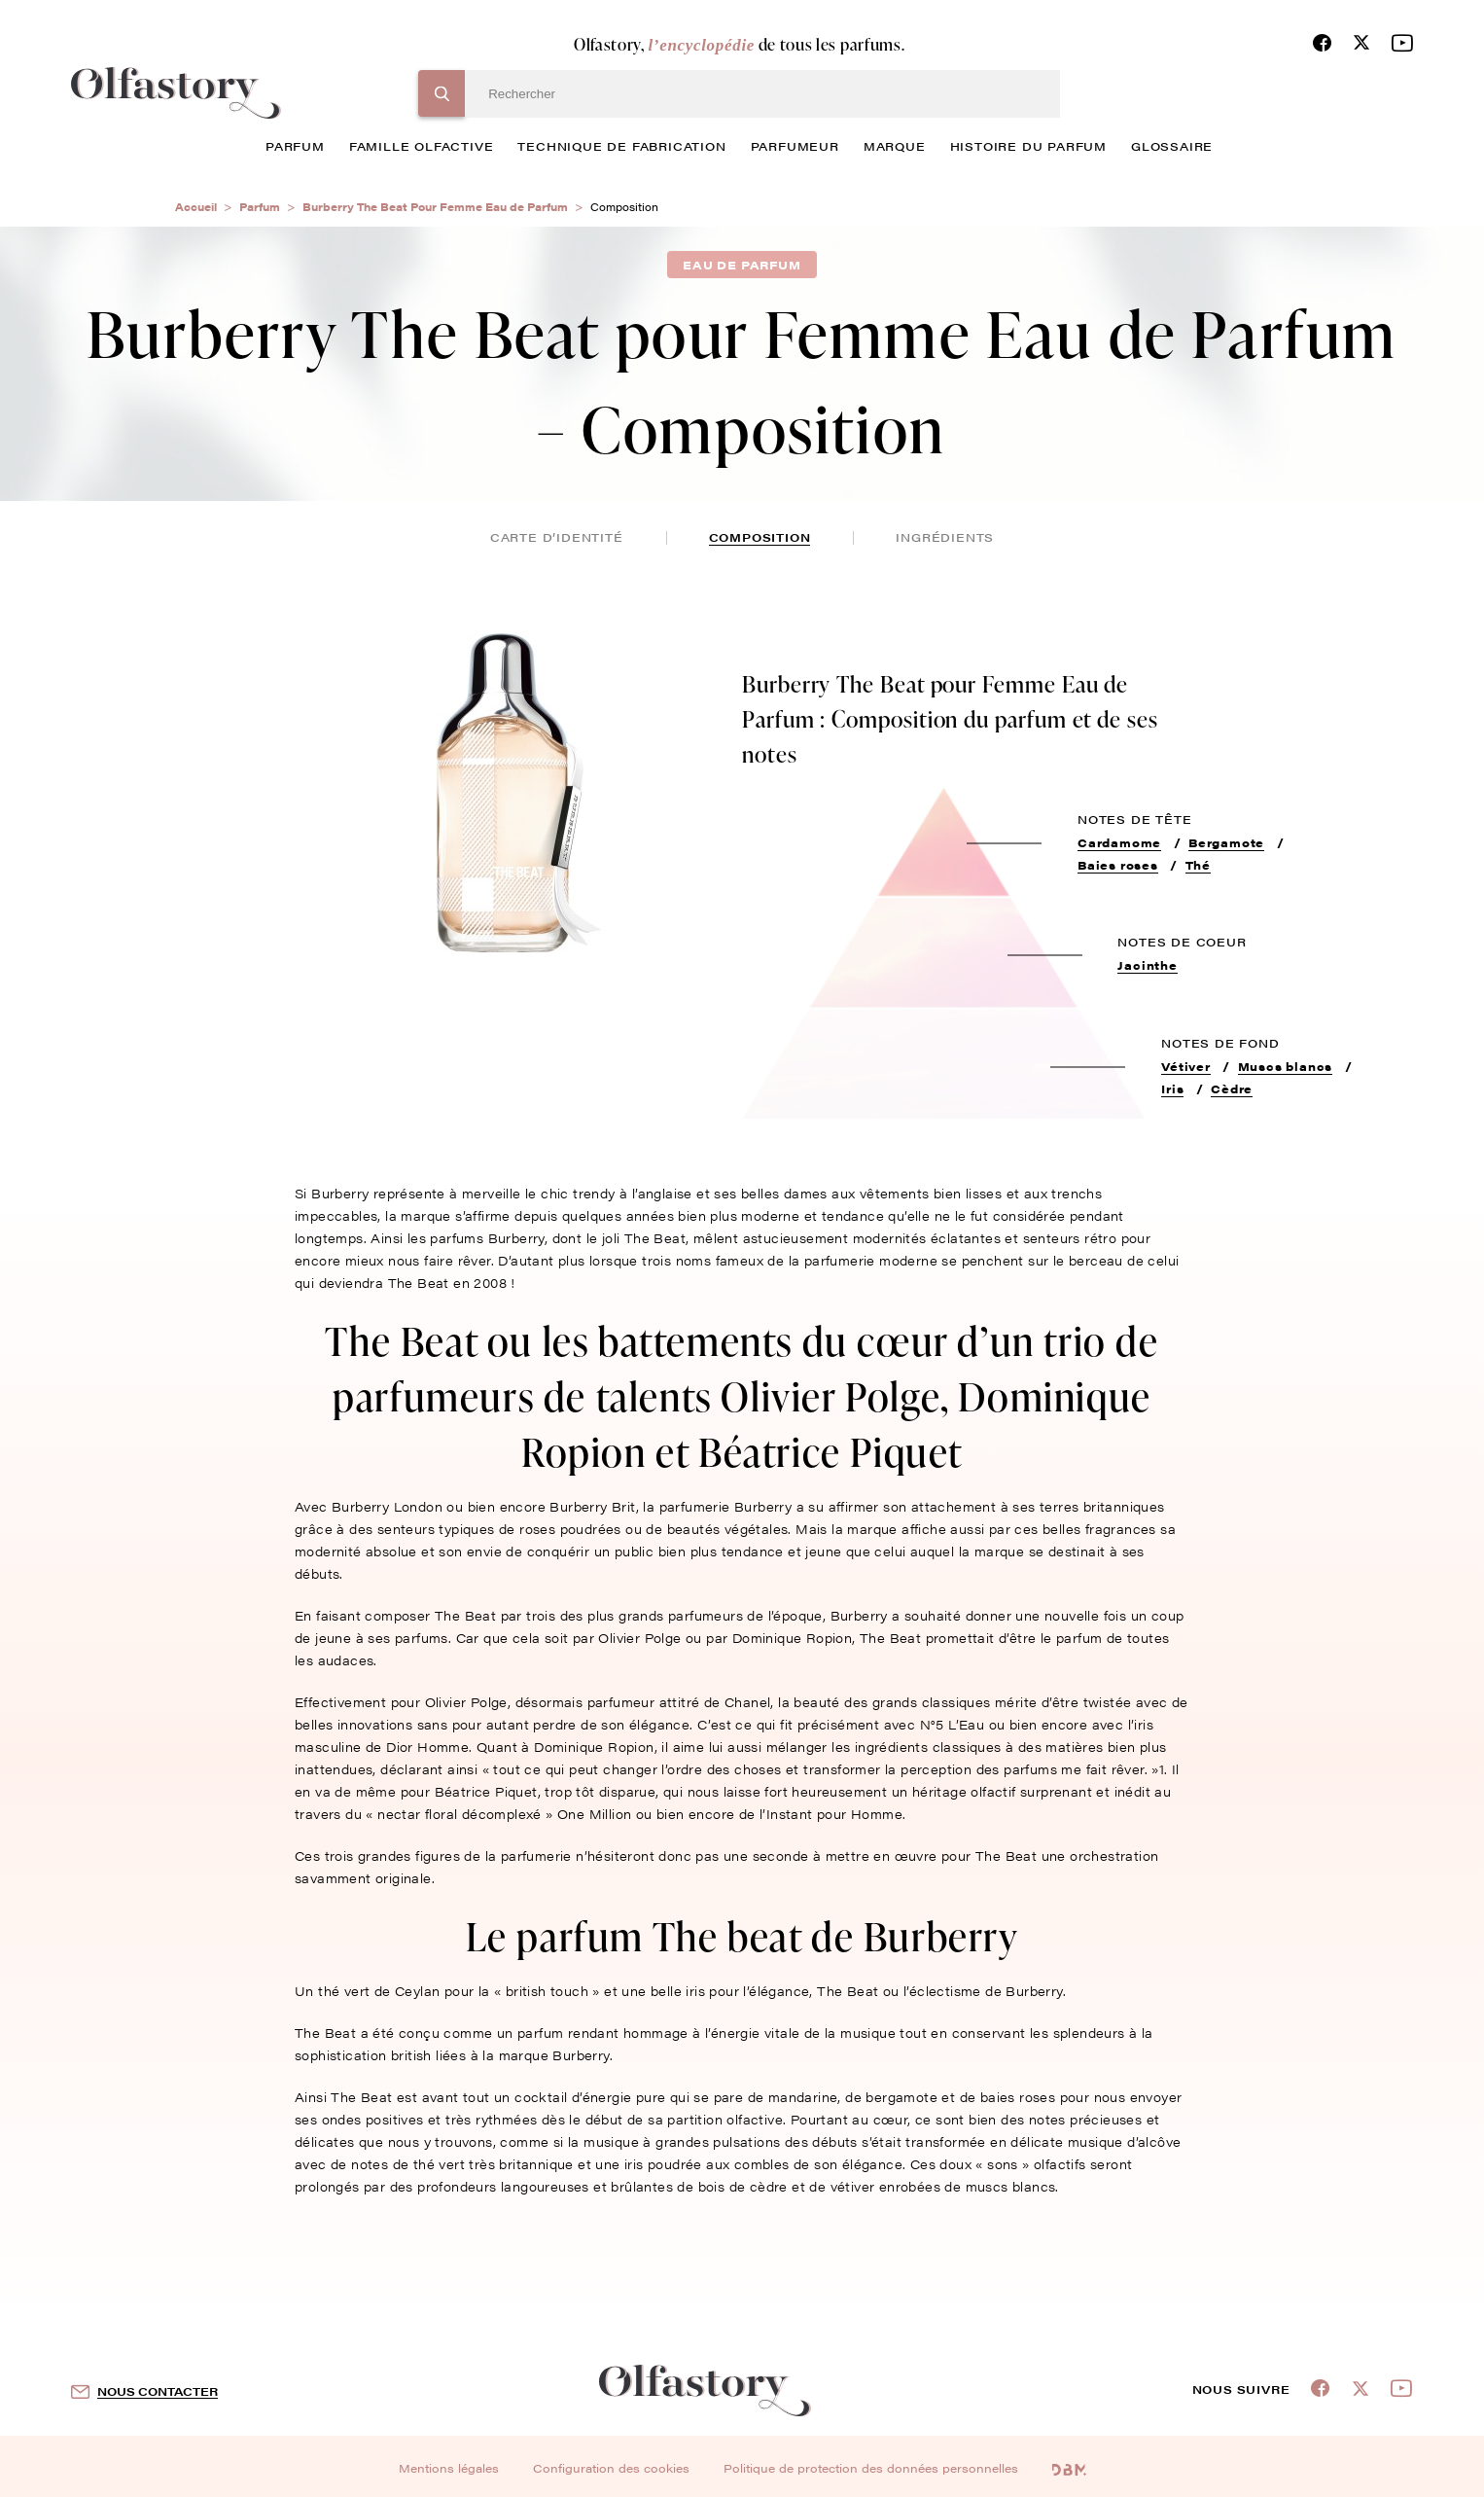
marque (895, 146)
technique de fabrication (621, 146)
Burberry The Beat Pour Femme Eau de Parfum (435, 206)
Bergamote (1226, 842)
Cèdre (1232, 1088)
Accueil (196, 206)
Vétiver (1186, 1066)
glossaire (1172, 146)
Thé (1198, 865)
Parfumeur (795, 146)
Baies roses (1118, 865)
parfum (295, 146)
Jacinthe (1147, 965)
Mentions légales (449, 2468)
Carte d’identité (556, 537)
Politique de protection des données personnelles (871, 2468)
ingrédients (945, 537)
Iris (1172, 1088)
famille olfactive (421, 146)
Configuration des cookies (611, 2468)
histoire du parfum (1028, 146)
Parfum (259, 206)
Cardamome (1119, 842)
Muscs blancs (1285, 1066)
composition (760, 537)
